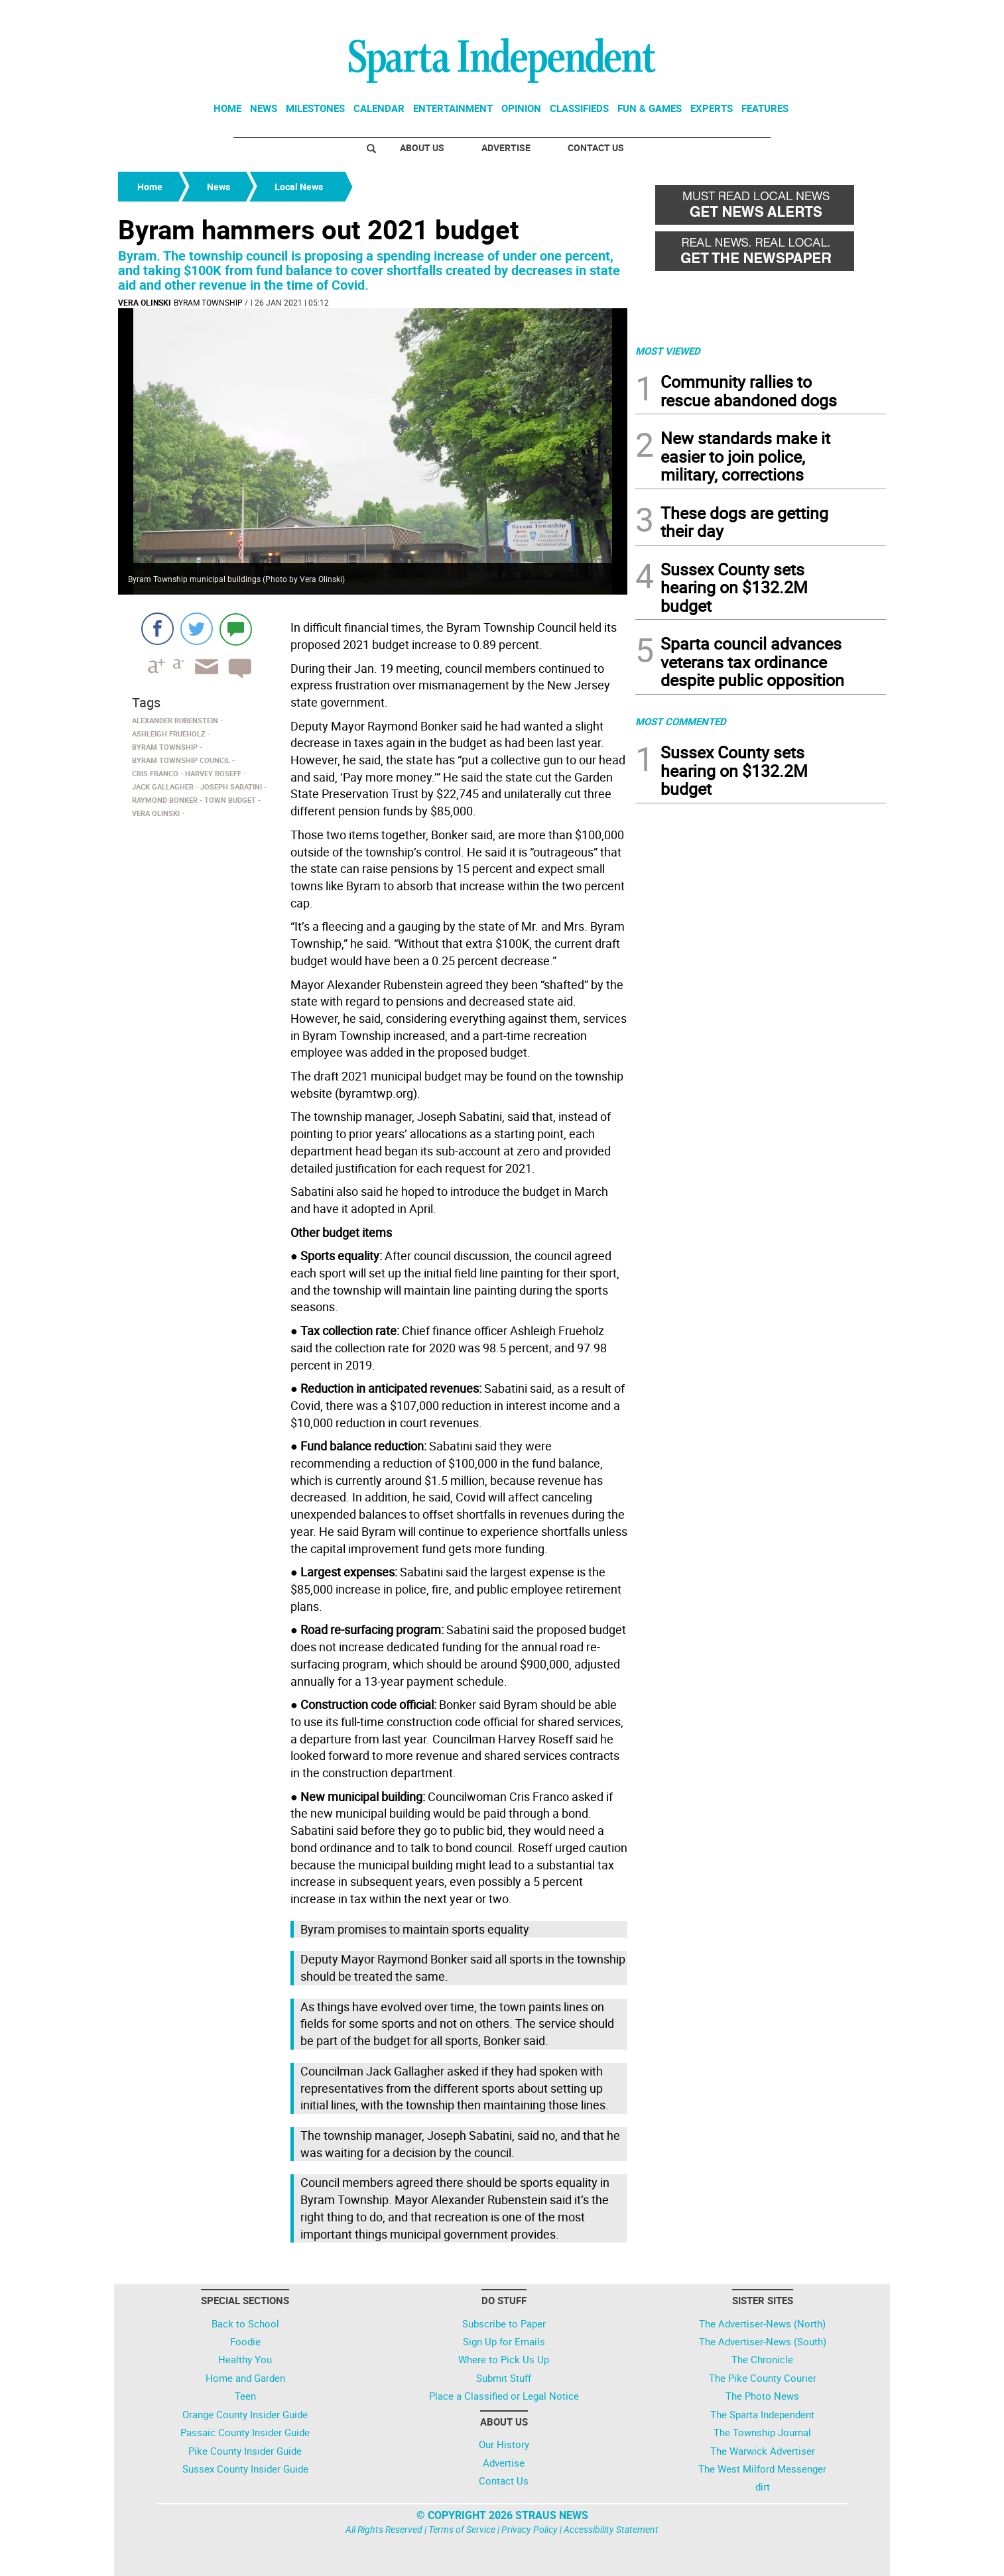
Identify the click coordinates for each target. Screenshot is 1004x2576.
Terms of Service (461, 2529)
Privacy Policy (529, 2529)
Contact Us (596, 147)
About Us (422, 147)
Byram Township (208, 302)
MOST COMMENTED (680, 721)
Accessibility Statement (611, 2529)
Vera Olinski (144, 302)
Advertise (506, 147)
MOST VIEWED (667, 350)
